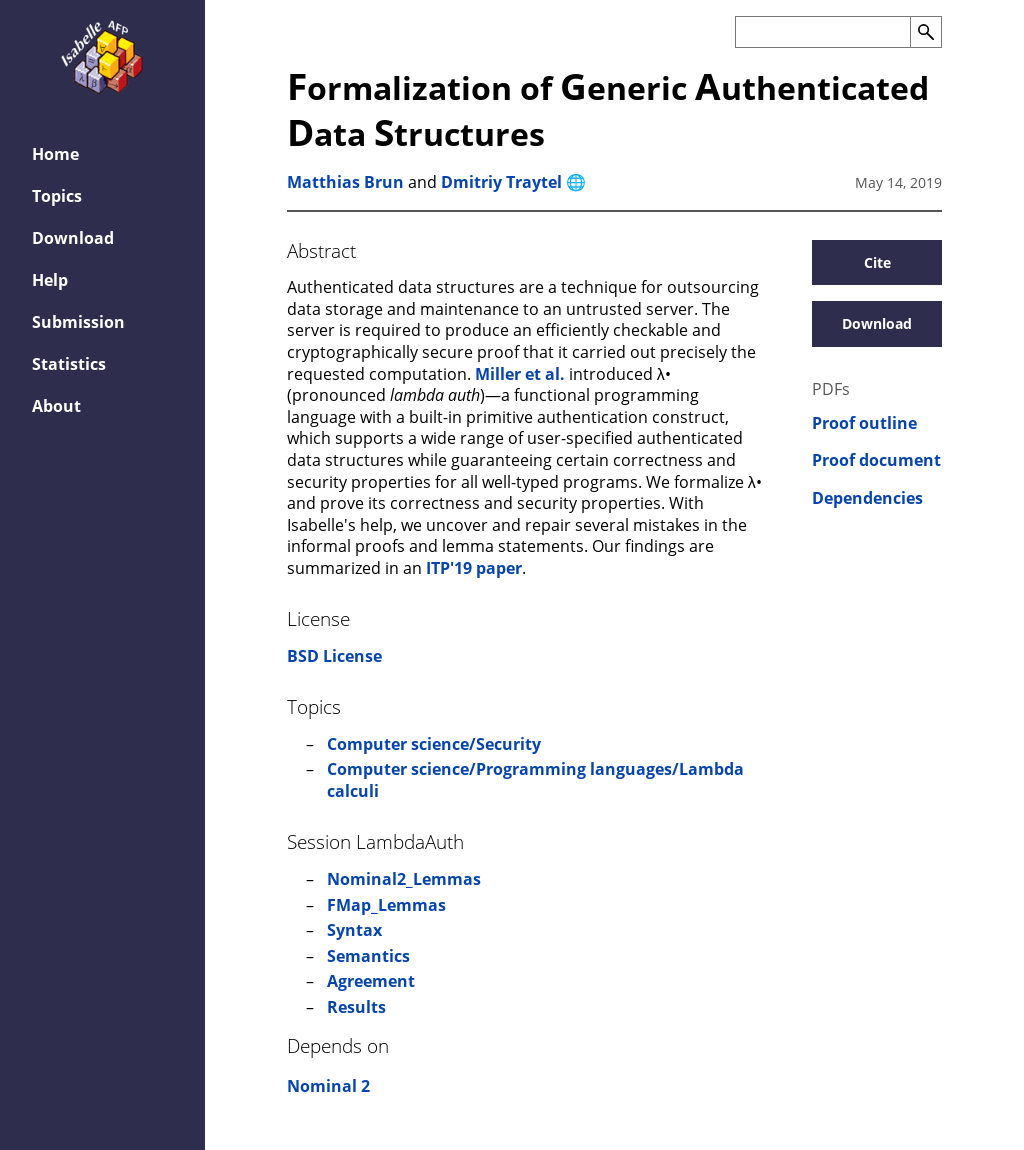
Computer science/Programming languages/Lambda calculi (535, 780)
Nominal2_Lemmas (404, 879)
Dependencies (867, 498)
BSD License (334, 656)
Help (50, 280)
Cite (877, 262)
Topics (57, 196)
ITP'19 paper (474, 568)
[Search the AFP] (822, 32)
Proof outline (864, 423)
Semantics (368, 956)
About (56, 406)
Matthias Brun (345, 182)
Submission (78, 322)
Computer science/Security (434, 744)
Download (73, 238)
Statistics (69, 364)
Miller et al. (520, 374)
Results (356, 1007)
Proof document (876, 460)
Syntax (354, 930)
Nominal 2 (328, 1086)
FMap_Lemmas (386, 905)
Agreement (371, 981)
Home (55, 154)
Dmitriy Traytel (501, 182)
